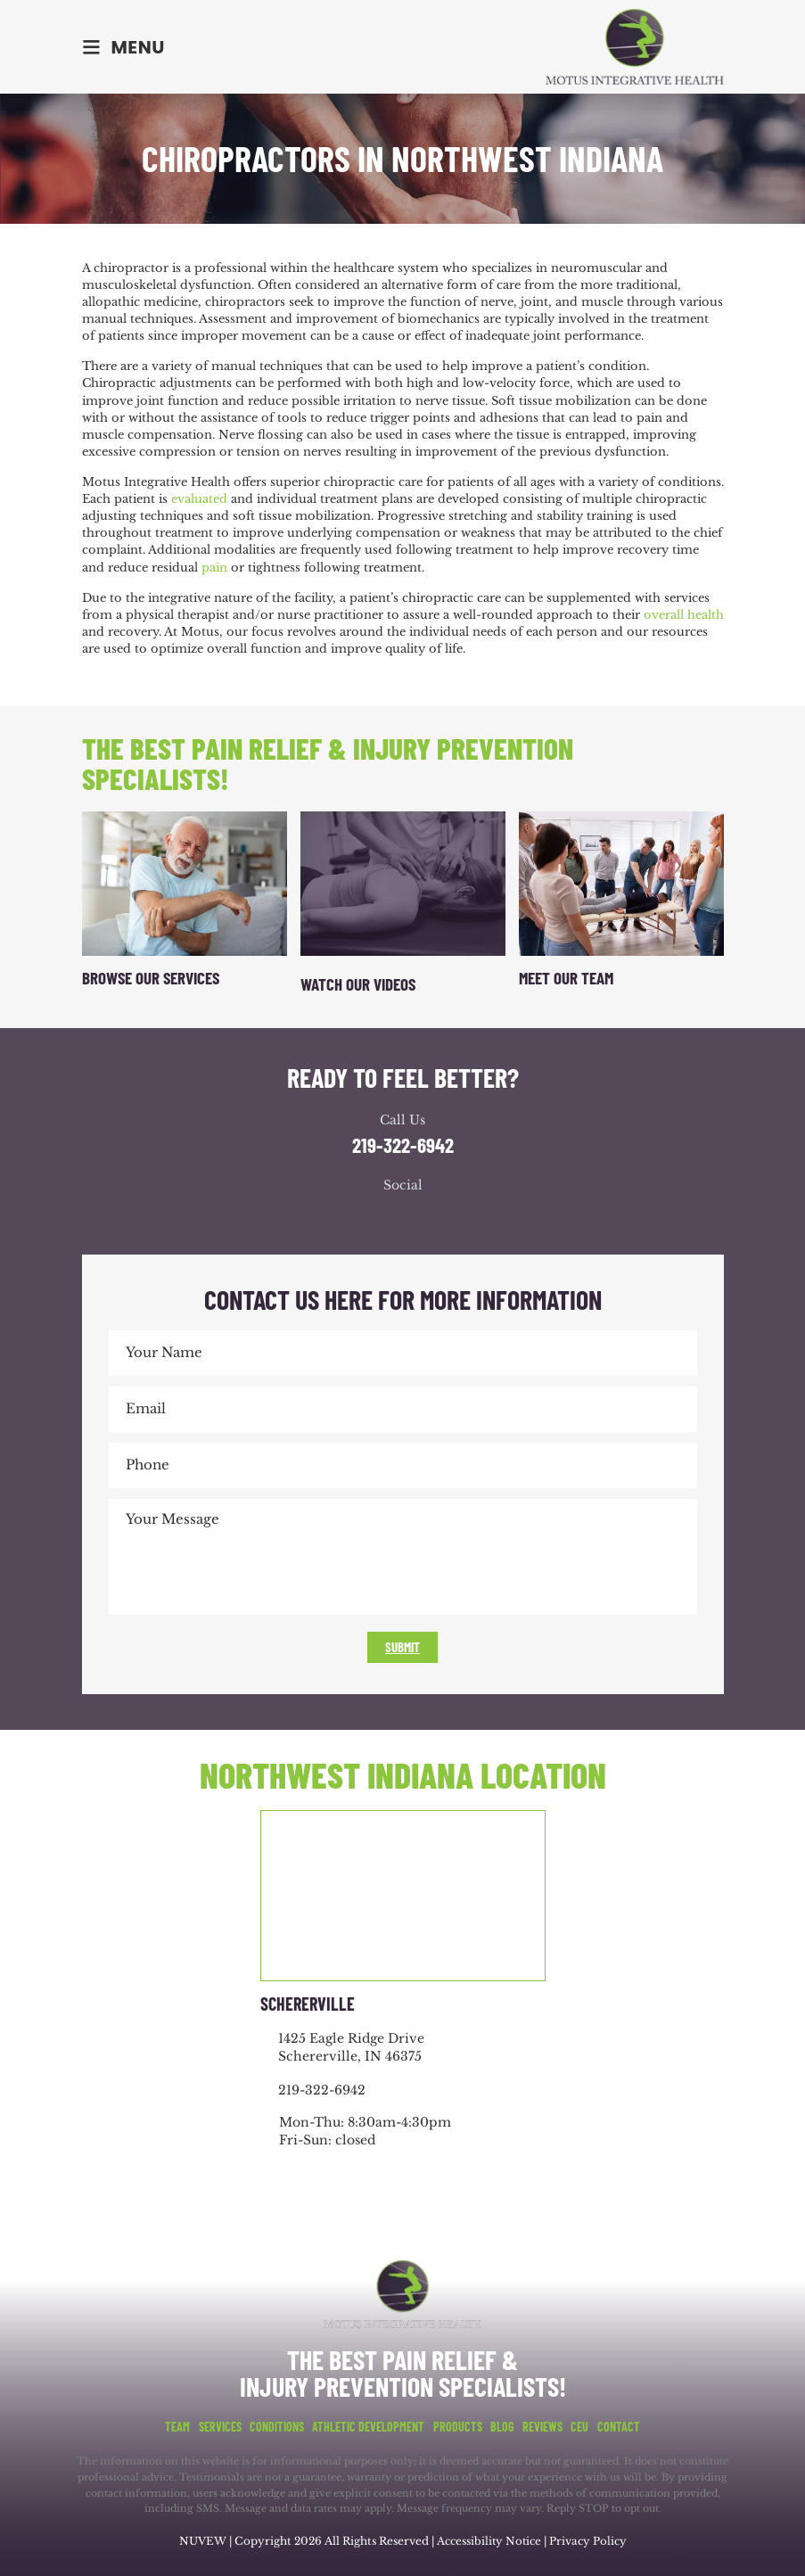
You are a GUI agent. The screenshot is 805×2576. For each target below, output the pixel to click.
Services (220, 2427)
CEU (579, 2427)
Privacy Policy (589, 2540)
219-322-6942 (403, 1145)
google (385, 1218)
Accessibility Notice (490, 2540)
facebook (349, 1218)
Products (457, 2427)
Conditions (277, 2427)
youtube (421, 1218)
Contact (618, 2427)
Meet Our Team (566, 977)
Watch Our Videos (357, 984)
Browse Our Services (150, 977)
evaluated (199, 498)
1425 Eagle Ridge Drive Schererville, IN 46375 (351, 2047)
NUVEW (202, 2540)
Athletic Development (368, 2427)
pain (214, 567)
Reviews (542, 2427)
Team (177, 2427)
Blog (502, 2427)
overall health (684, 614)
